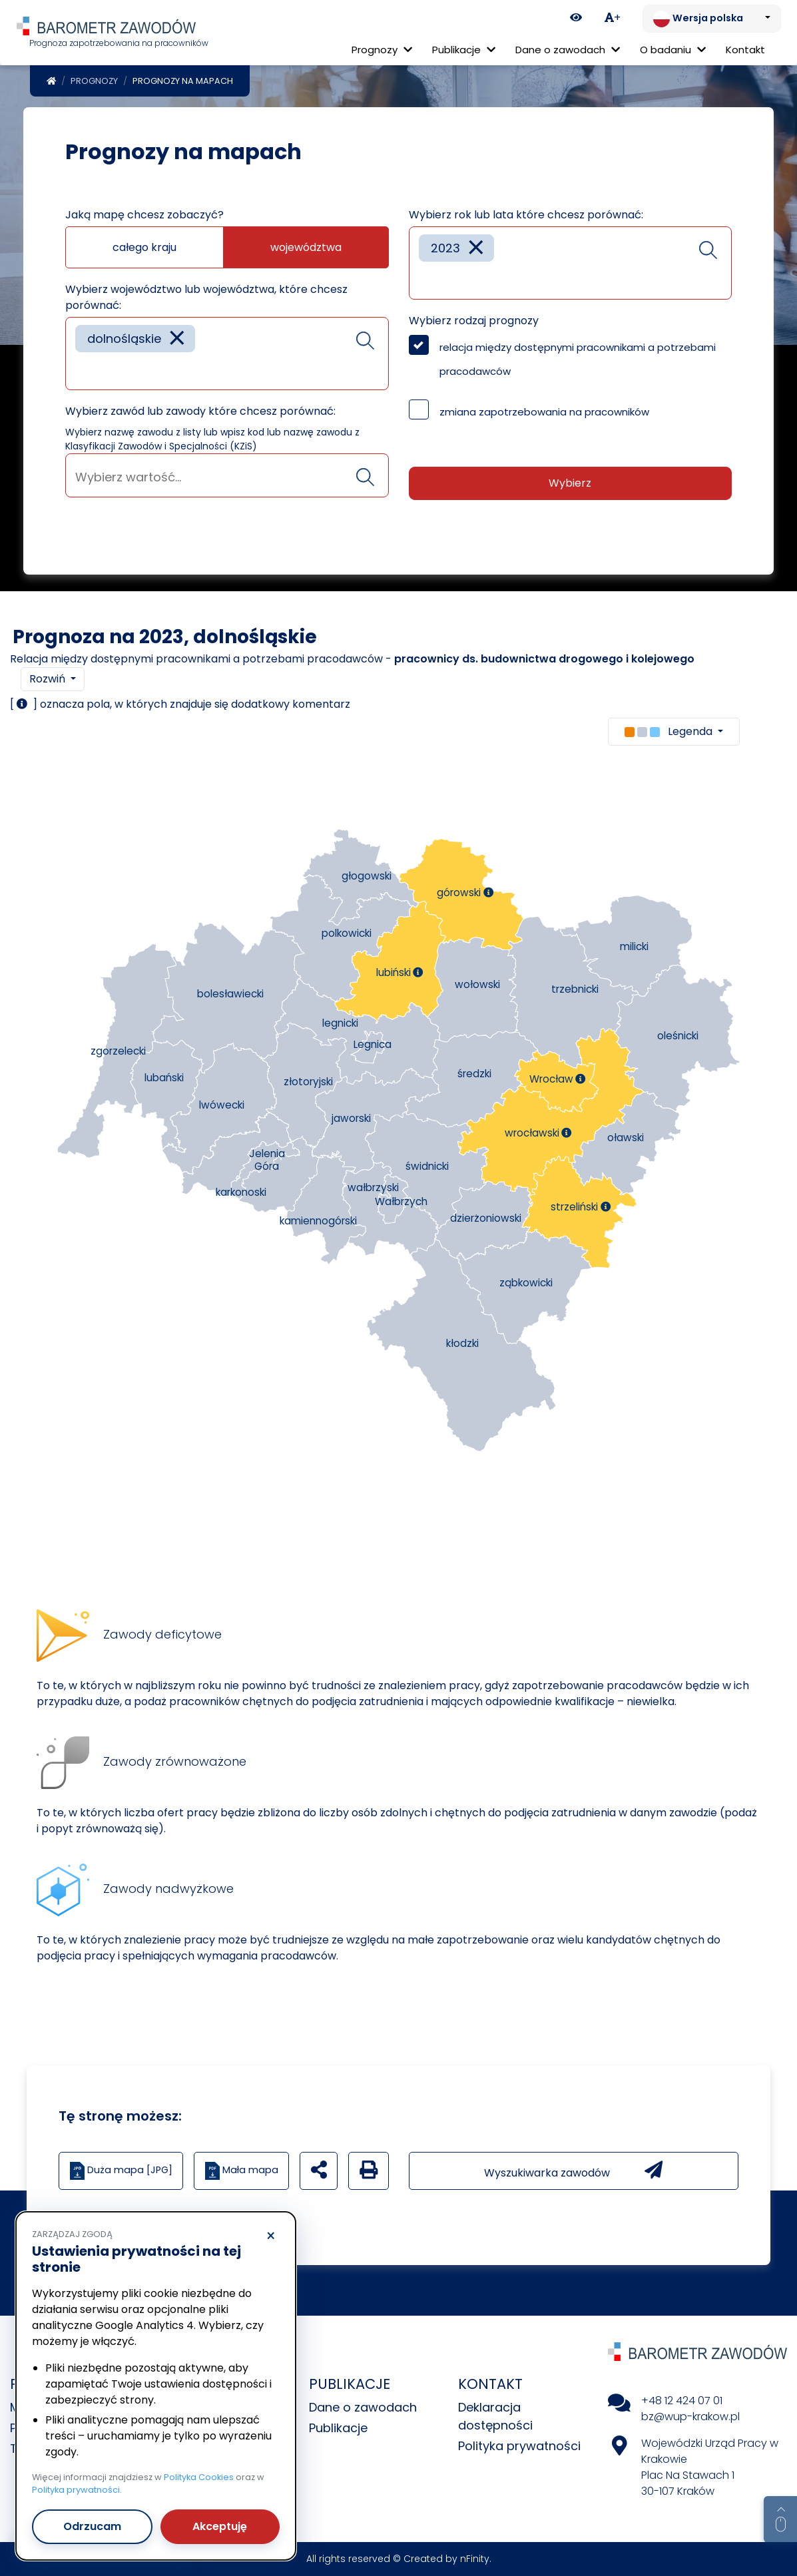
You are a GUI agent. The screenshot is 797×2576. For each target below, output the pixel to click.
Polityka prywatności (519, 2446)
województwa (306, 247)
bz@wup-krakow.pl (690, 2416)
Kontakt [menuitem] (745, 50)
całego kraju (144, 247)
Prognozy (94, 81)
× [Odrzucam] (271, 2236)
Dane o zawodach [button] (567, 50)
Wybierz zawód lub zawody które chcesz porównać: (200, 411)
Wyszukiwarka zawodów (573, 2171)
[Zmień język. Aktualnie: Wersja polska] (711, 18)
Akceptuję (219, 2526)
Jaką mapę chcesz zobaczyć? (144, 214)
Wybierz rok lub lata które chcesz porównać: (526, 214)
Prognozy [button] (382, 50)
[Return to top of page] (780, 2519)
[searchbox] (80, 370)
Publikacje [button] (463, 50)
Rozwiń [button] (48, 678)
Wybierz (570, 483)
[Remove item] (177, 338)
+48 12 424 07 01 (681, 2400)
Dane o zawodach (363, 2407)
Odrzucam (92, 2526)
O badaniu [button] (673, 50)
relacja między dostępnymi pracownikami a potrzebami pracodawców (577, 359)
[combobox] (227, 353)
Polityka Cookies (199, 2477)
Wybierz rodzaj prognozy (474, 320)
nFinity (474, 2558)
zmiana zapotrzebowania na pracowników (544, 412)
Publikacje (338, 2428)
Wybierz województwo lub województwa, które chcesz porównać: (206, 297)
